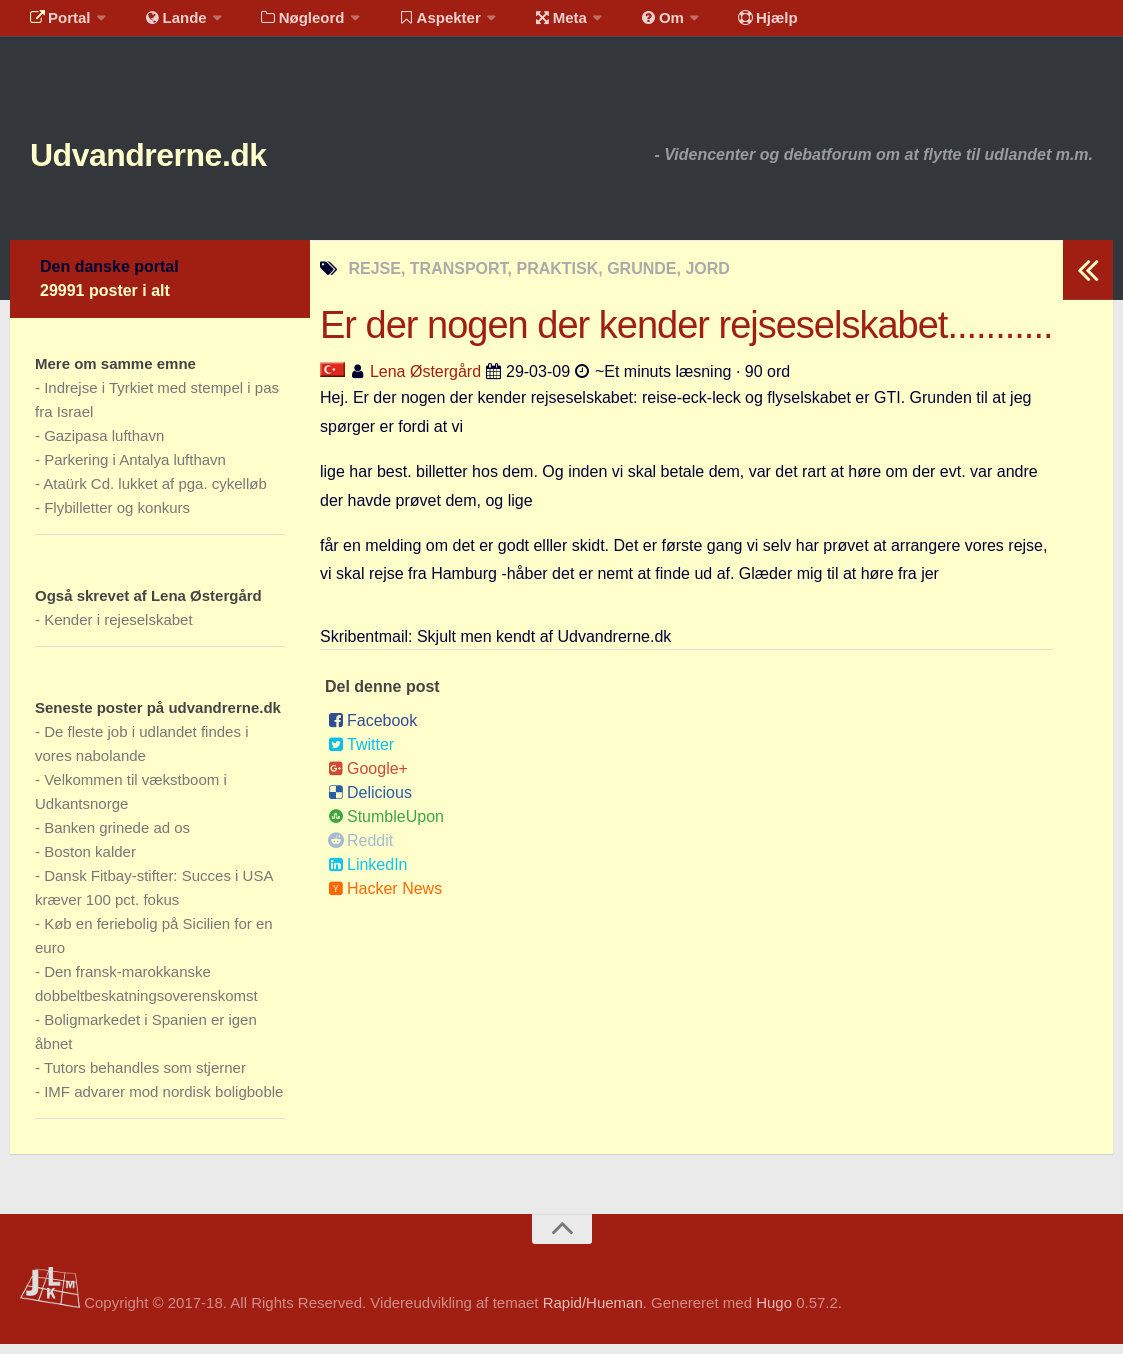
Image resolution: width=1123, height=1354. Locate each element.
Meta (526, 24)
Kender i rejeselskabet (118, 629)
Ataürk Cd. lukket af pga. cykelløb (154, 493)
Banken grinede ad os (117, 837)
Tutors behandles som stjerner (145, 1077)
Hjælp (715, 24)
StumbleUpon (386, 826)
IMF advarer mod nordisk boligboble (163, 1101)
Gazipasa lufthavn (104, 445)
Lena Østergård (425, 381)
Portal (56, 24)
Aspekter (413, 24)
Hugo (774, 1312)
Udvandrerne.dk (186, 159)
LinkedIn (368, 874)
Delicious (370, 802)
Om (620, 24)
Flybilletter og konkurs (117, 517)
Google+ (368, 778)
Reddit (360, 850)
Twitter (361, 754)
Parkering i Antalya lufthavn (135, 469)
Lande (163, 24)
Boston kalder (90, 861)
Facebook (372, 730)
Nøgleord (282, 24)
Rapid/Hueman (593, 1312)
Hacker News (385, 898)
